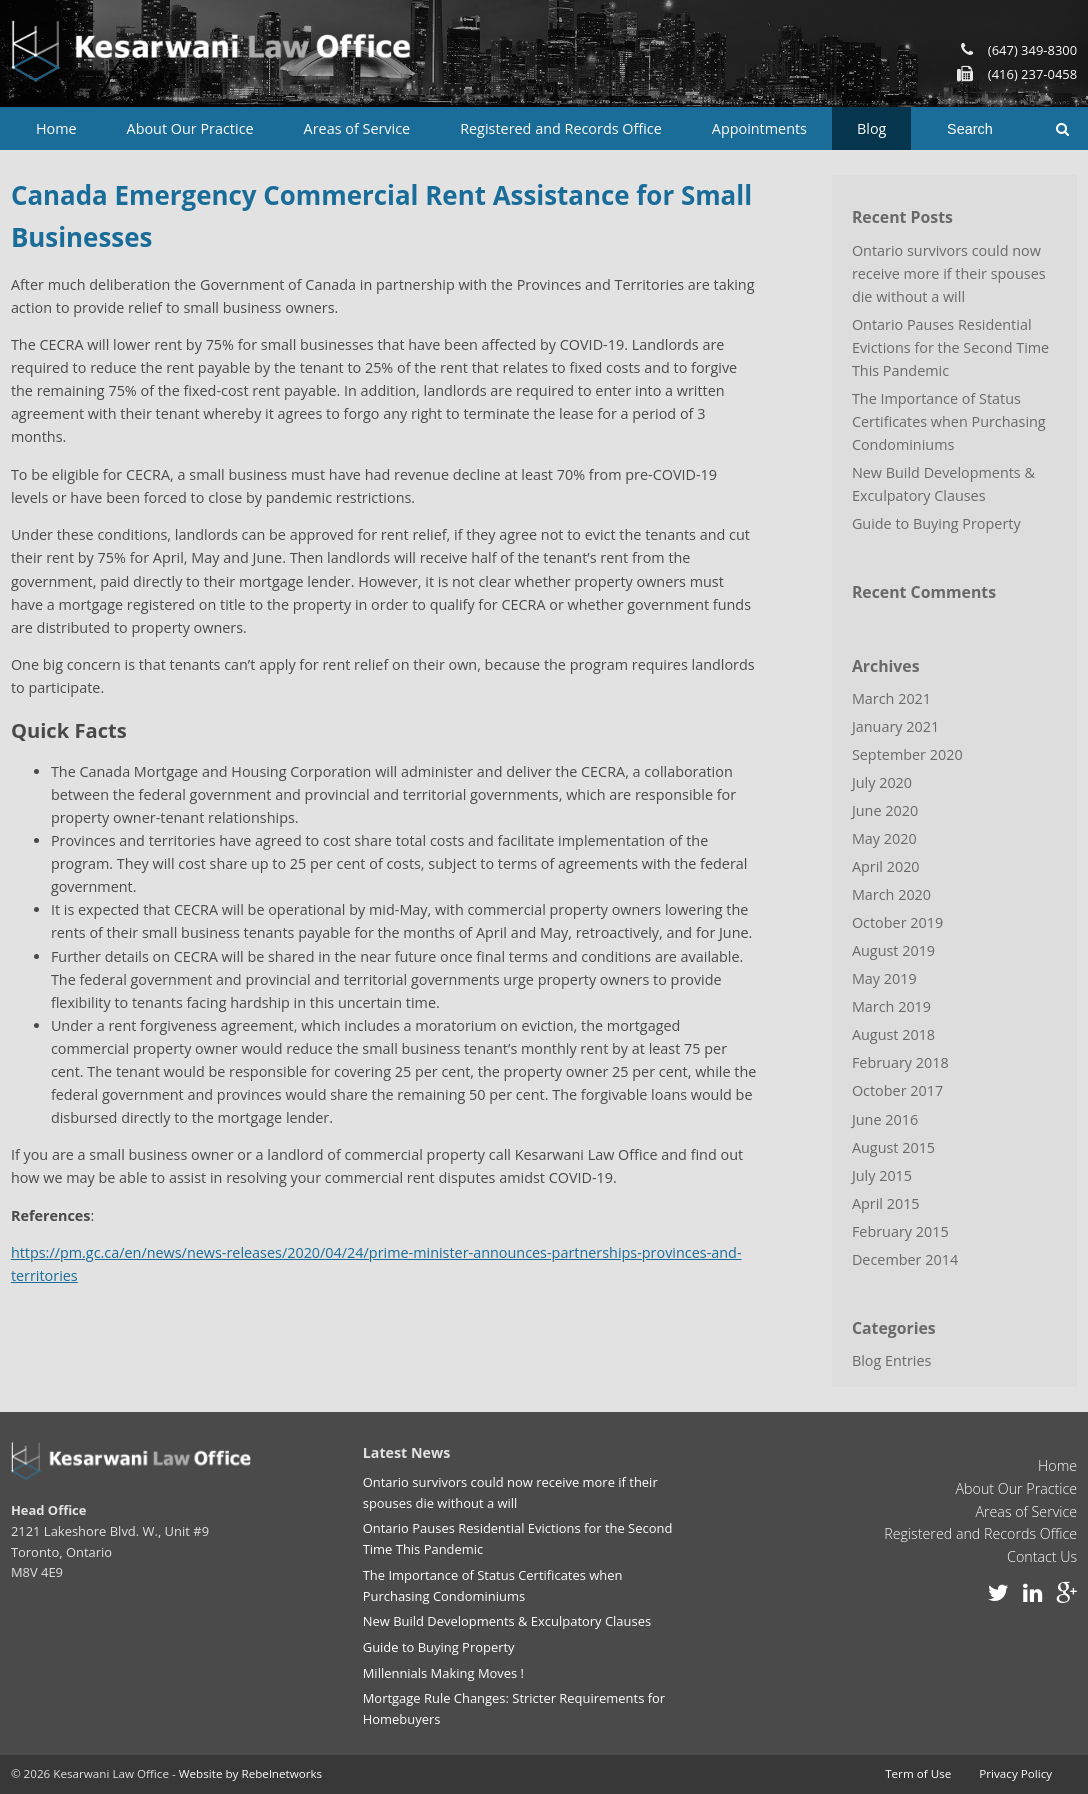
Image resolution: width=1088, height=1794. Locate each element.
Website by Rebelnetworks (250, 1773)
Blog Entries (892, 1360)
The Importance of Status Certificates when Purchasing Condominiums (949, 421)
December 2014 (905, 1259)
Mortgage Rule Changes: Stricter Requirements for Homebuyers (514, 1708)
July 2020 (882, 782)
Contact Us (1042, 1556)
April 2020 (886, 866)
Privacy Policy (1015, 1773)
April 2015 (886, 1203)
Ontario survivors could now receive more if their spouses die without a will (949, 273)
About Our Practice (190, 128)
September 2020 (907, 754)
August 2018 (893, 1034)
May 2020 (884, 838)
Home (56, 128)
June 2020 (885, 810)
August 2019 (893, 950)
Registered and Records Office (561, 128)
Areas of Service (357, 128)
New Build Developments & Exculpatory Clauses (943, 484)
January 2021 (895, 726)
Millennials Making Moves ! (443, 1673)
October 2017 (897, 1090)
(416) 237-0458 (1032, 74)
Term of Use (918, 1773)
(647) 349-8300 (1032, 50)
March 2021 (891, 698)
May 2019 (884, 978)
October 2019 (897, 922)
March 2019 (891, 1006)
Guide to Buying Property (936, 523)
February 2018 (900, 1062)
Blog (871, 128)
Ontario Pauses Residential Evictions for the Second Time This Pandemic (950, 347)
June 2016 (885, 1119)
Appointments (759, 128)
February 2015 (900, 1231)
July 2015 (882, 1175)
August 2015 (893, 1147)
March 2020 (891, 894)
